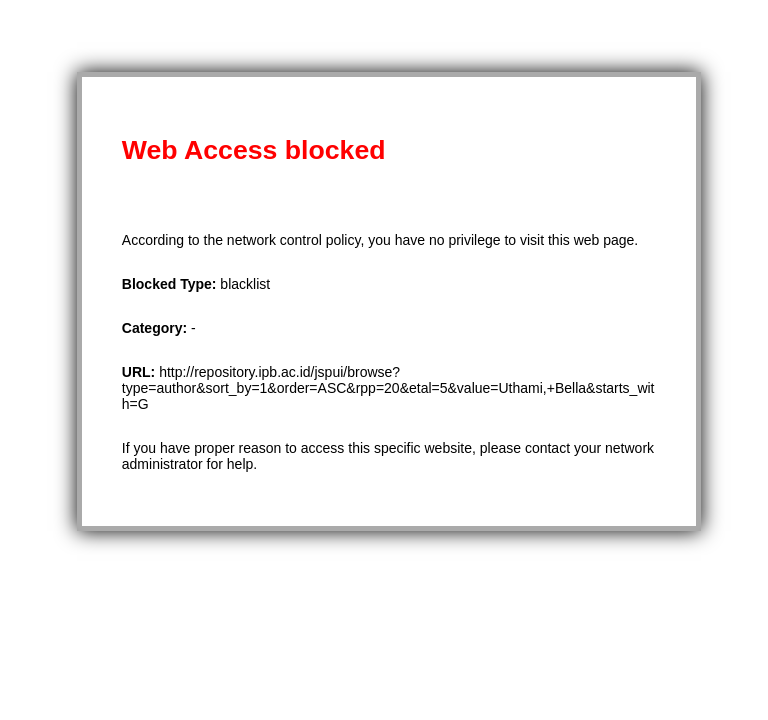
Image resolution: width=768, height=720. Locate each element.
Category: (156, 328)
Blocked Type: (171, 284)
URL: (140, 372)
